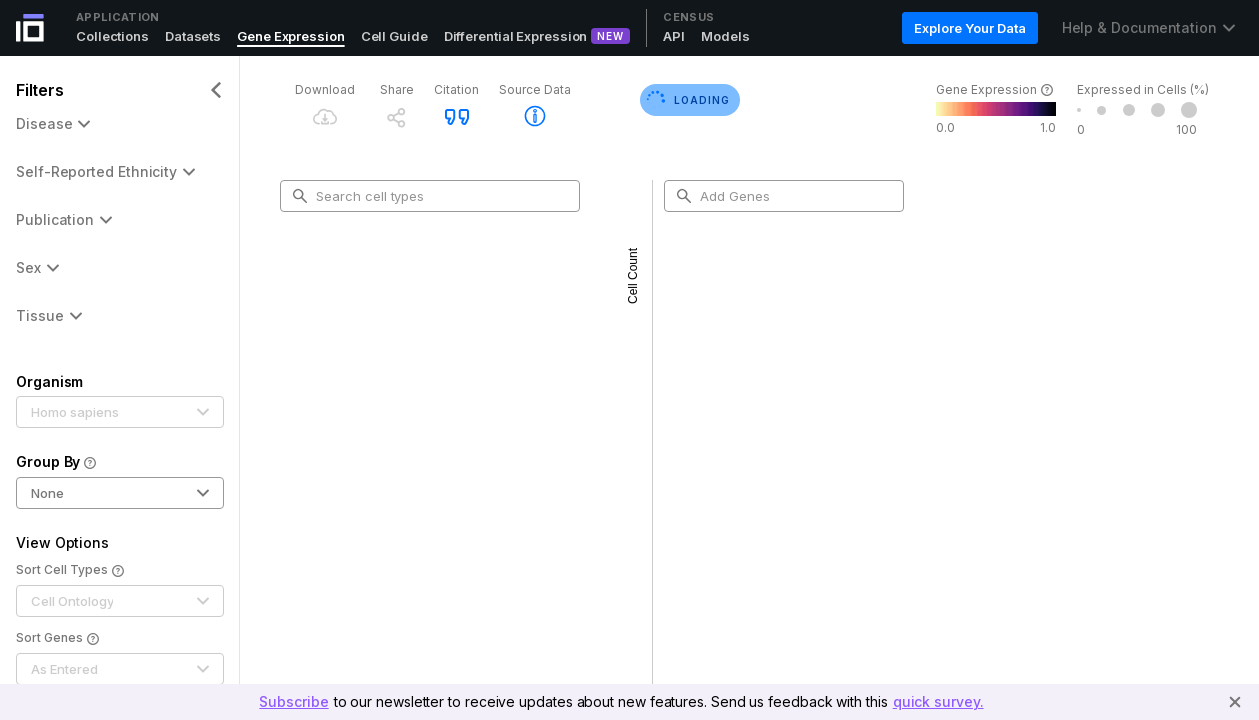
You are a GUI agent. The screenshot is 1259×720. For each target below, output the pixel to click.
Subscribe (293, 701)
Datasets (193, 36)
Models (725, 36)
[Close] (1235, 702)
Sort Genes (57, 639)
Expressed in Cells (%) (1143, 89)
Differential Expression (516, 36)
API (674, 36)
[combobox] (438, 196)
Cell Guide (394, 36)
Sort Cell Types (70, 571)
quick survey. (938, 701)
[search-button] (300, 196)
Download (325, 89)
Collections (112, 36)
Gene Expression (291, 36)
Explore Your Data (969, 28)
